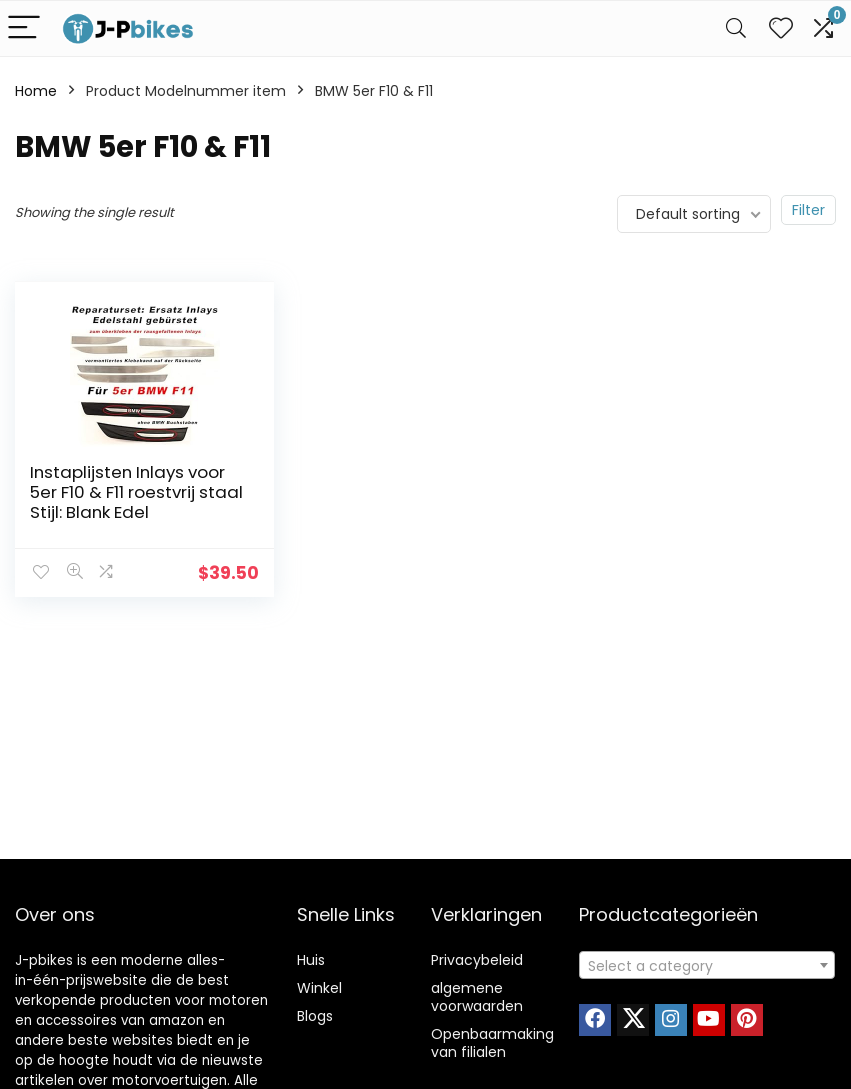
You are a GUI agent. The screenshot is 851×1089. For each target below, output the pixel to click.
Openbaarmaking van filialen (492, 1043)
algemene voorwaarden (477, 997)
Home (36, 91)
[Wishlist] (781, 28)
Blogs (315, 1016)
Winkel (319, 988)
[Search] (736, 28)
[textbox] (707, 966)
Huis (311, 960)
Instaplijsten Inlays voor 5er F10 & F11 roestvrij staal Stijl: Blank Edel (127, 492)
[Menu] (24, 28)
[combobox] (707, 965)
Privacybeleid (477, 960)
